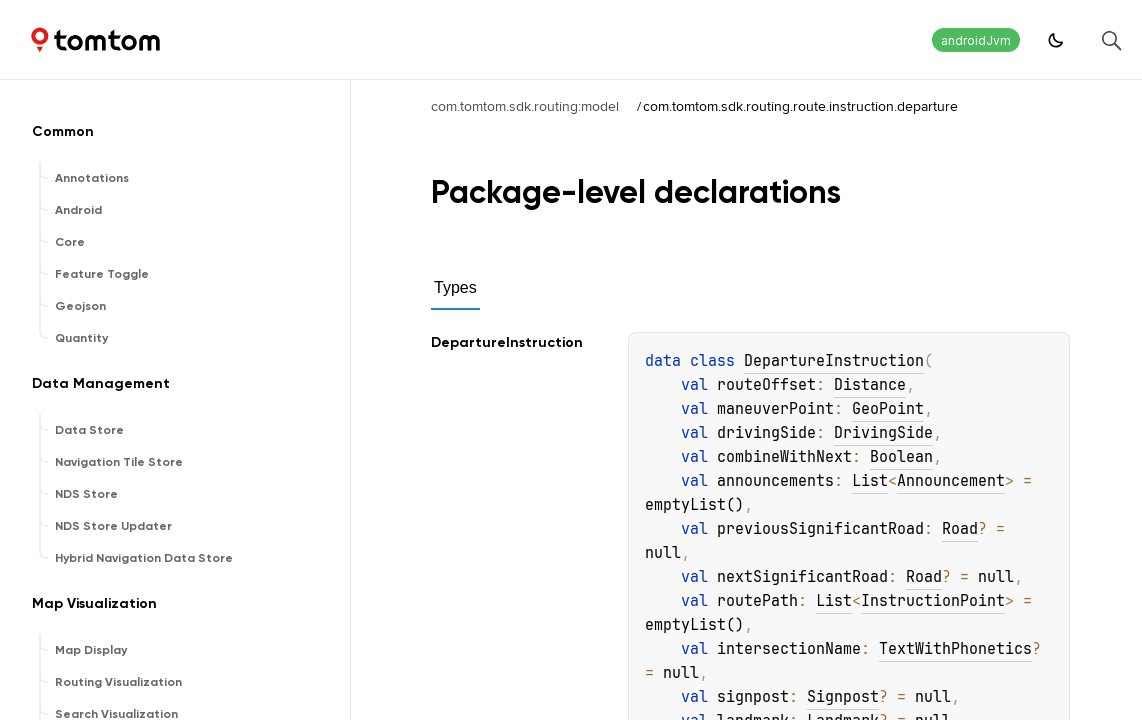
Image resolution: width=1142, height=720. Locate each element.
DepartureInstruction (834, 361)
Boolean (901, 457)
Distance (870, 385)
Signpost (843, 697)
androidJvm (976, 40)
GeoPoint (888, 409)
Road (960, 529)
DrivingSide (883, 433)
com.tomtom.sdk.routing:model (525, 106)
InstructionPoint (933, 601)
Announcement (951, 481)
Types (455, 287)
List (870, 481)
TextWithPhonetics (955, 649)
